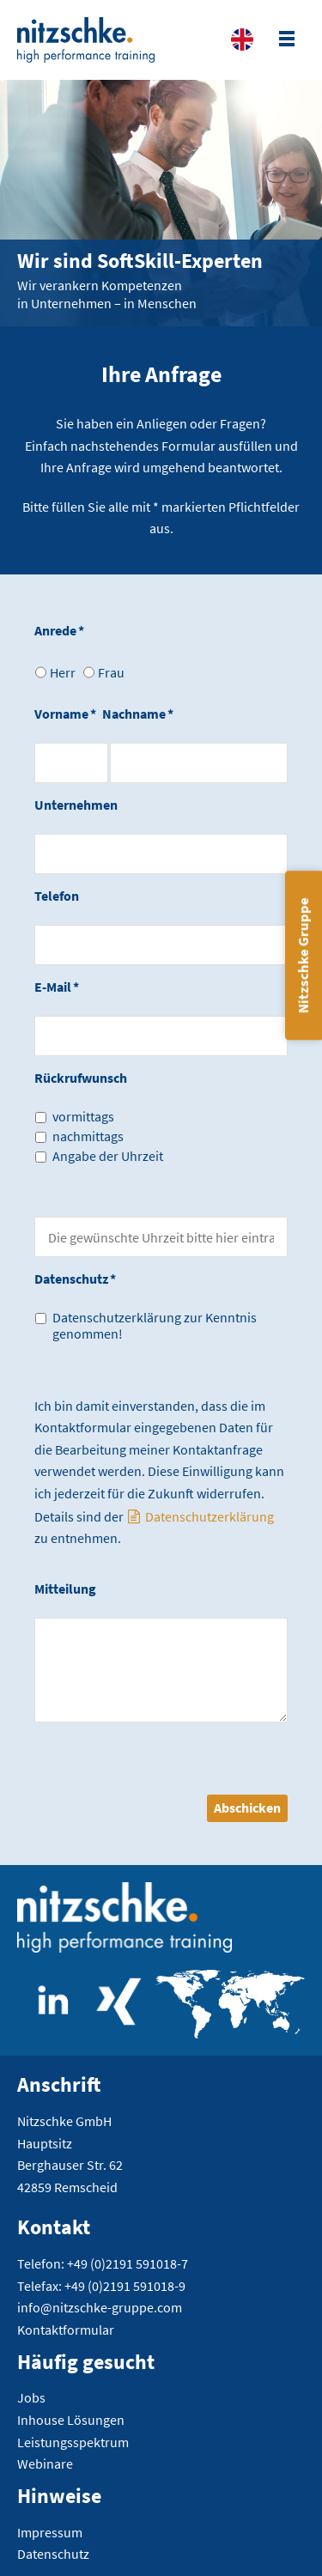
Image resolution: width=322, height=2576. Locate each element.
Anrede (59, 630)
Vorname (65, 713)
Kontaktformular (65, 2329)
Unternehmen (76, 804)
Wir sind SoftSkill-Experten (140, 260)
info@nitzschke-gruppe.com (99, 2307)
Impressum (49, 2532)
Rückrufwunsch (80, 1077)
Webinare (45, 2463)
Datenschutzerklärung (209, 1516)
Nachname (137, 713)
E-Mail (56, 986)
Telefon (56, 895)
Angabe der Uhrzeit (107, 1156)
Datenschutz (75, 1278)
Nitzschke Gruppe (303, 955)
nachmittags (88, 1136)
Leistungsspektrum (73, 2442)
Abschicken (247, 1807)
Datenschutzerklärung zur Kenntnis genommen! (154, 1325)
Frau (111, 672)
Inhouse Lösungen (71, 2419)
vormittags (83, 1117)
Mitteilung (65, 1588)
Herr (63, 672)
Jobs (31, 2397)
